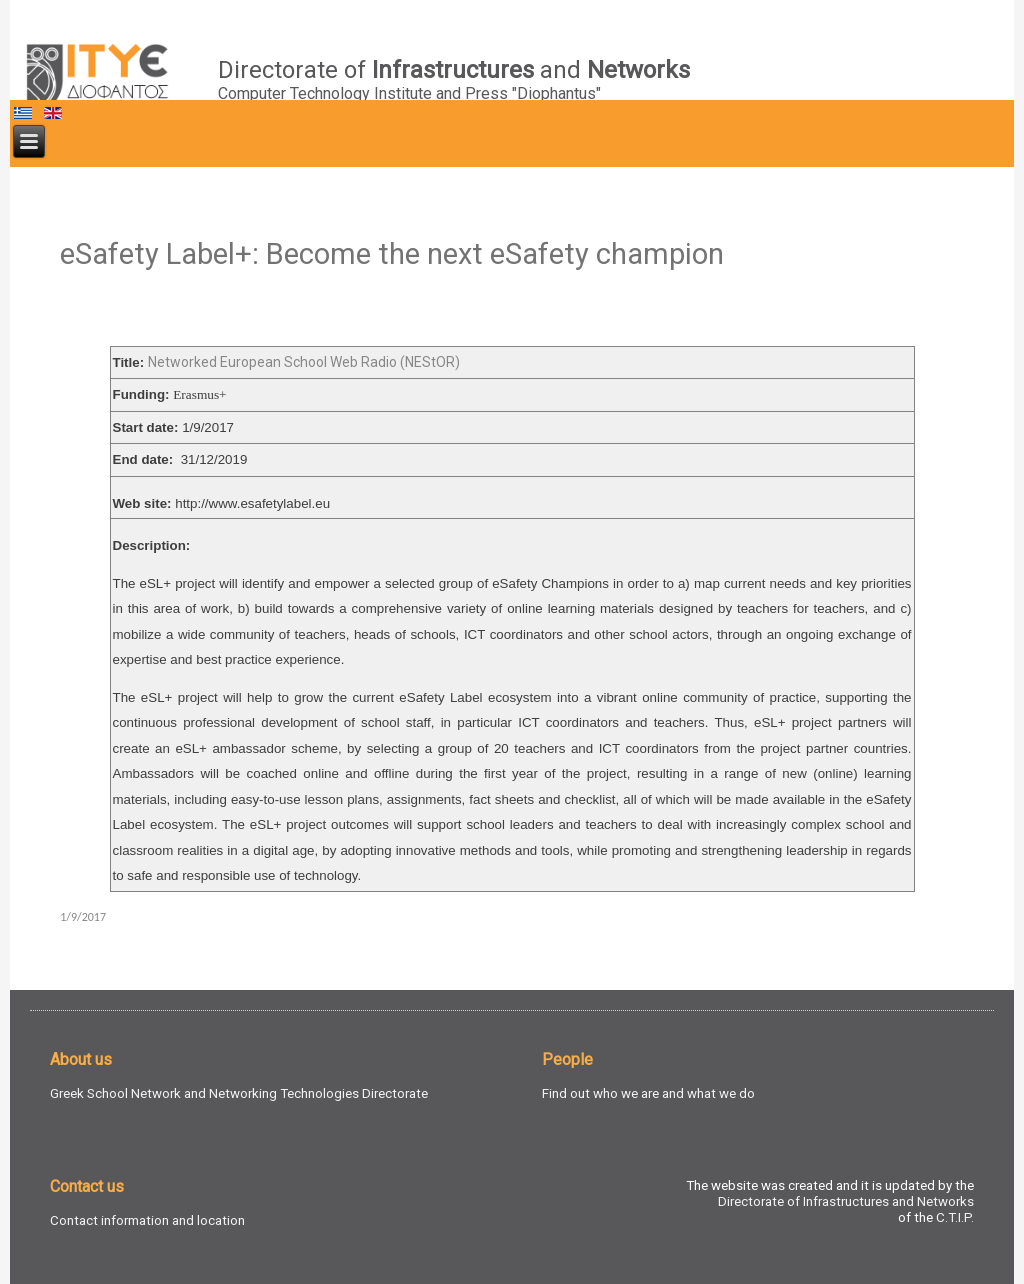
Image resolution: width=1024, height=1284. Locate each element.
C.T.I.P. (955, 1217)
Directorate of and (454, 70)
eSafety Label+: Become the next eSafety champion (392, 254)
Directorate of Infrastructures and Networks (846, 1201)
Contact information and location (147, 1220)
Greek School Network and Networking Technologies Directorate (239, 1093)
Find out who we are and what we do (648, 1093)
